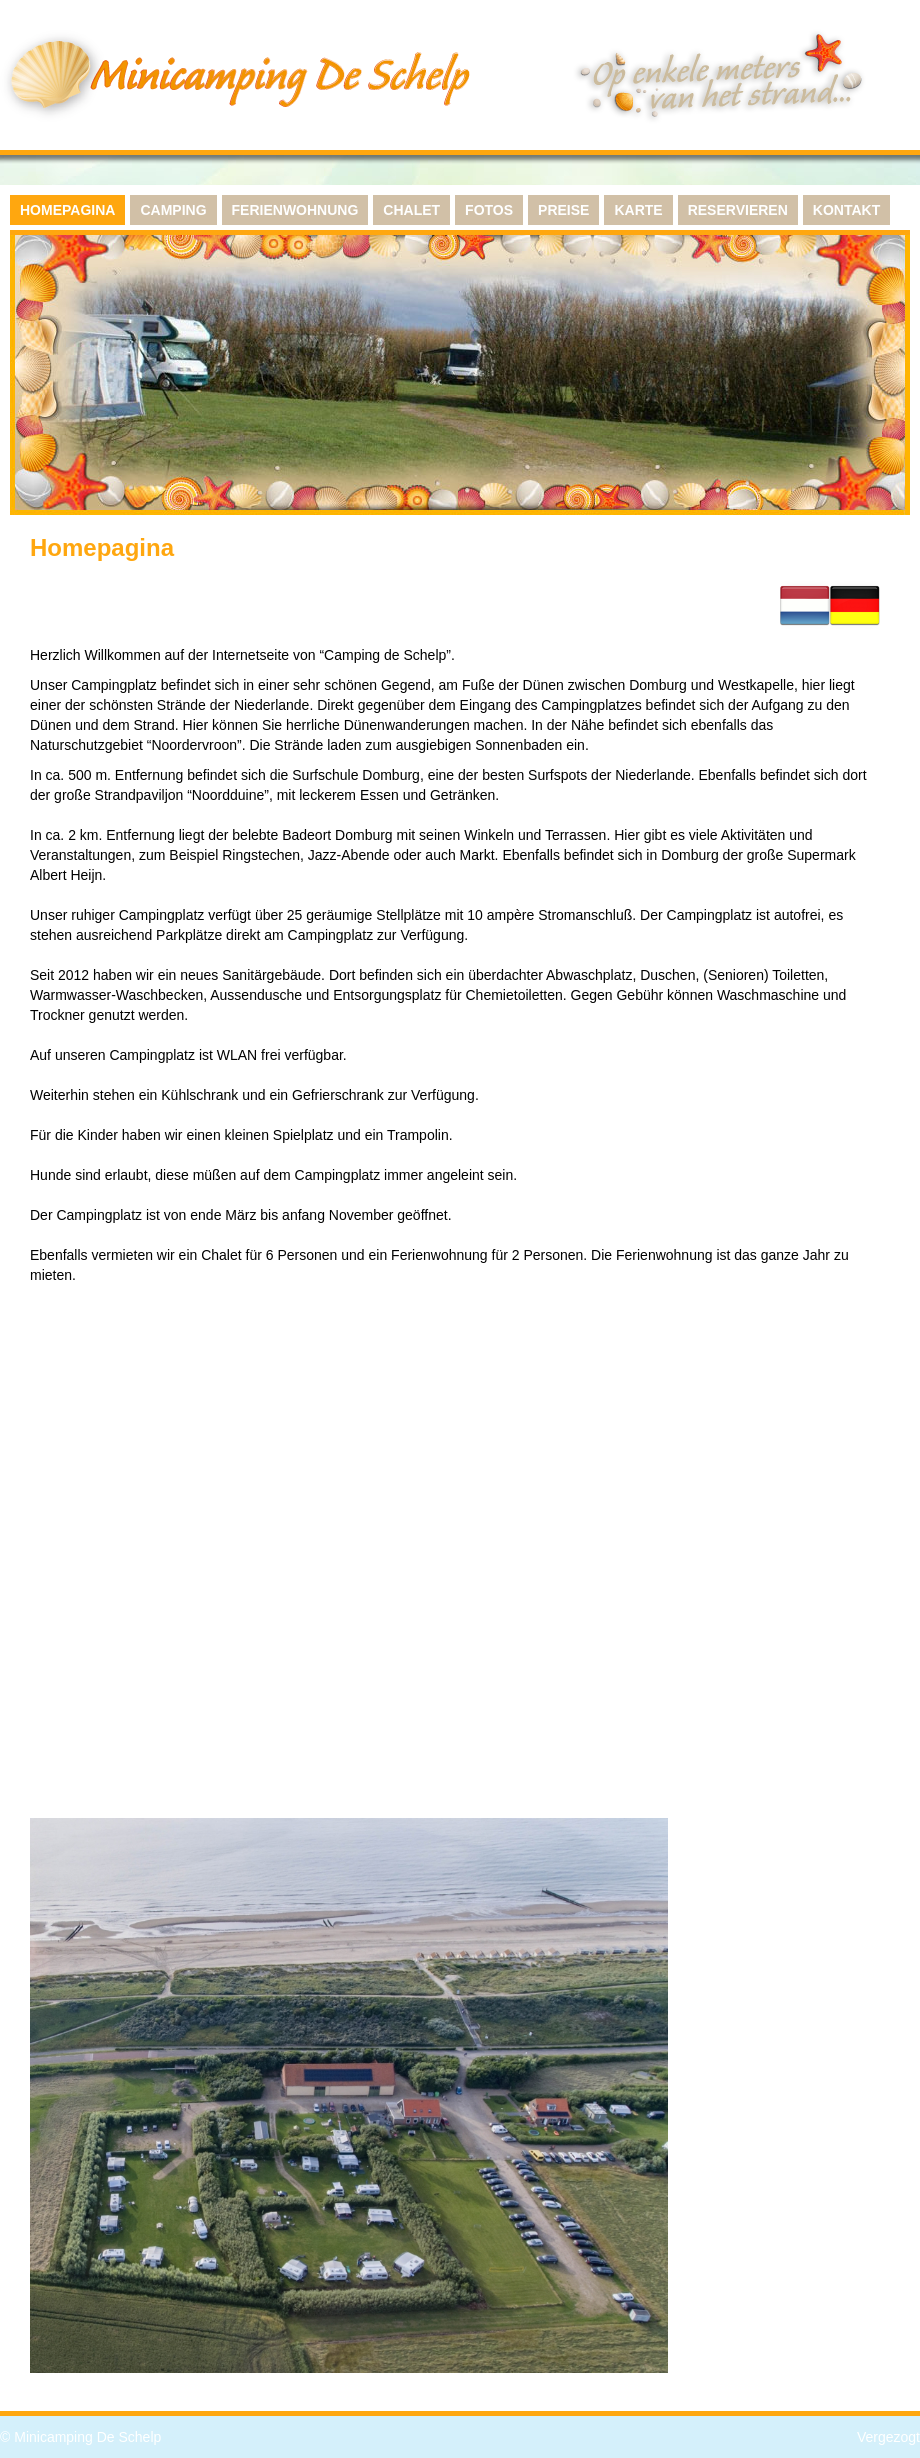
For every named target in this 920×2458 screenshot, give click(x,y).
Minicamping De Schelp (87, 2437)
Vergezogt (888, 2437)
